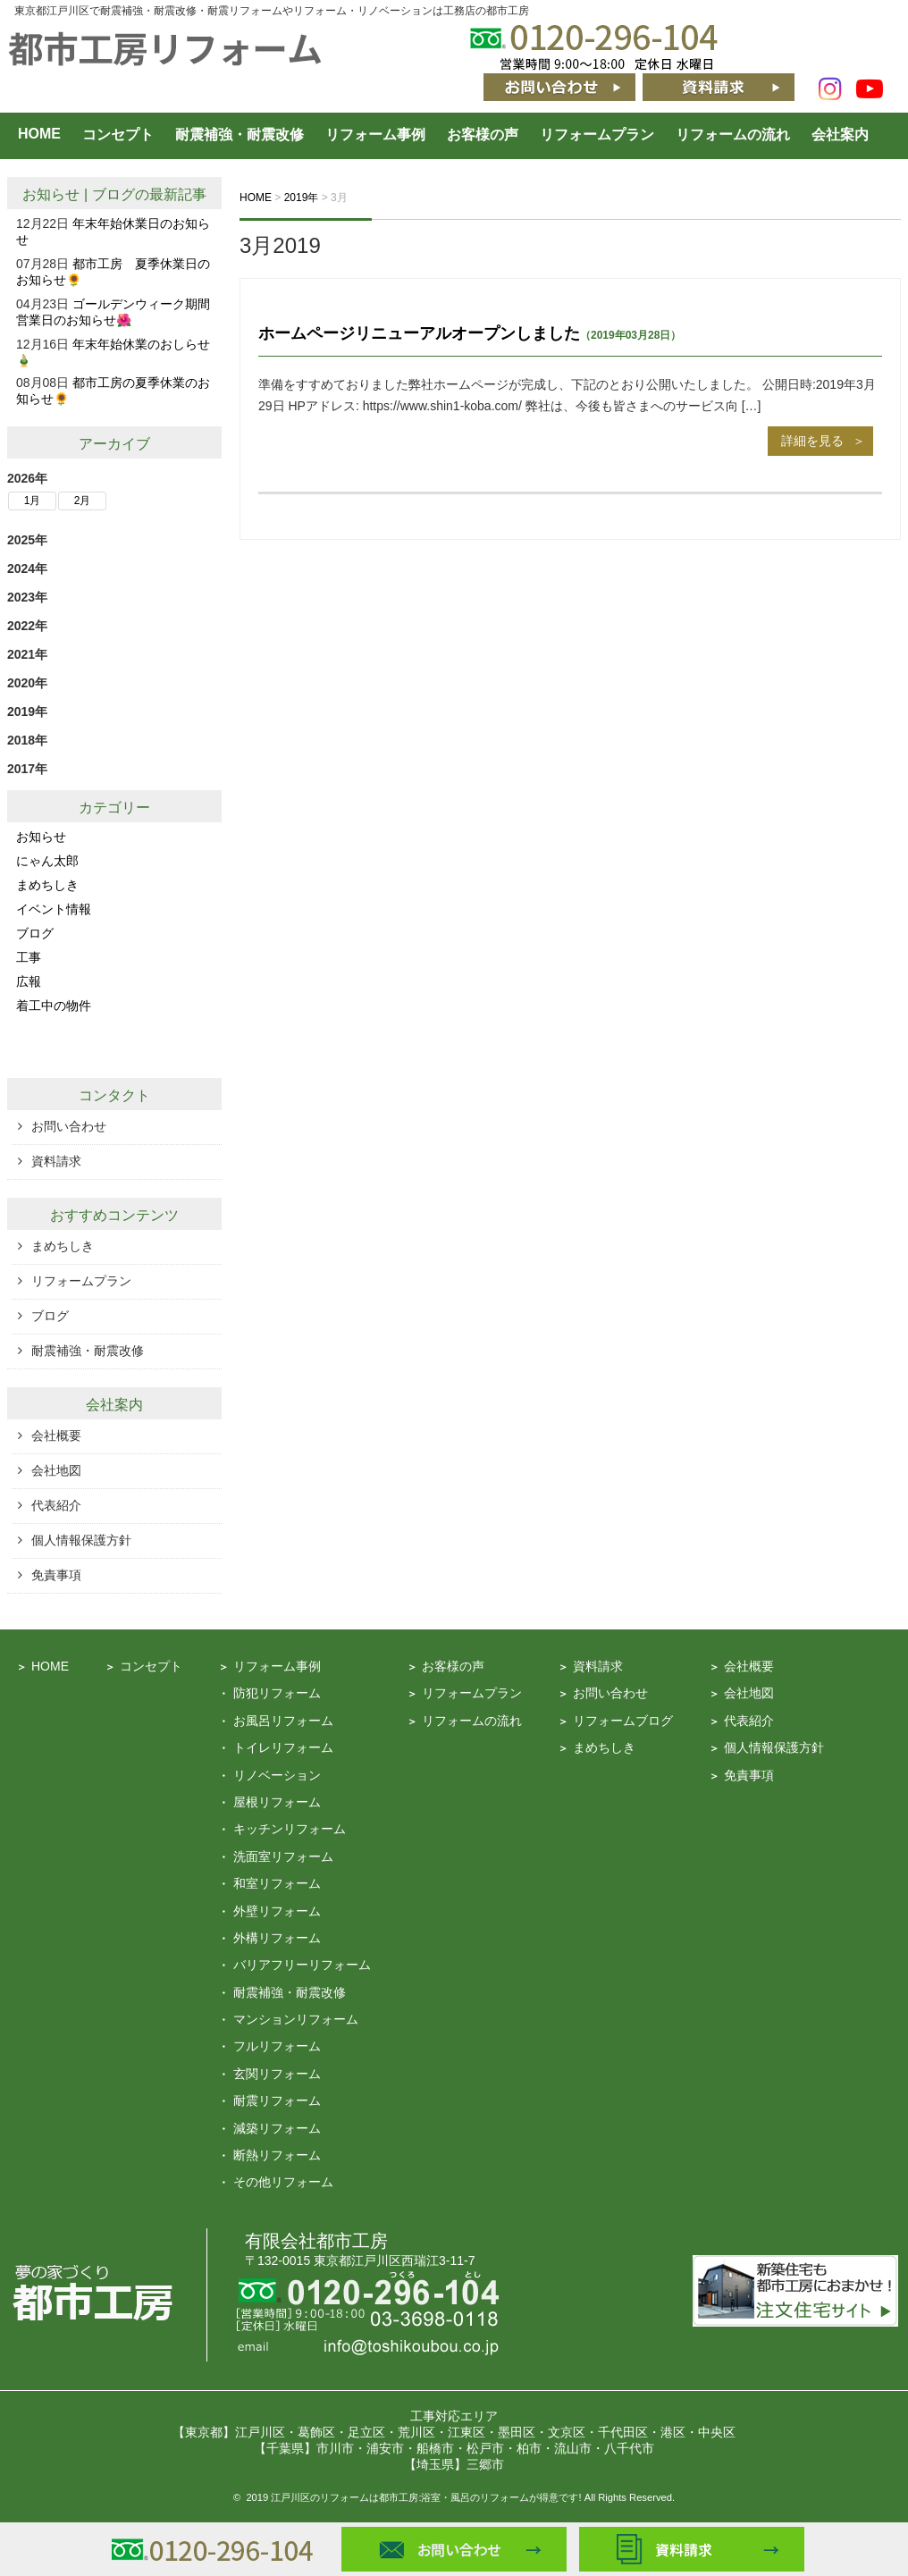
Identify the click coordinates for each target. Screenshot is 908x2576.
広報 (28, 981)
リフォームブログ (623, 1720)
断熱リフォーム (277, 2155)
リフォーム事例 (375, 134)
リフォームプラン (597, 134)
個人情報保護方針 (81, 1540)
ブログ (113, 194)
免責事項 (56, 1575)
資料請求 (56, 1161)
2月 (82, 500)
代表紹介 (56, 1505)
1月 (32, 500)
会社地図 (56, 1470)
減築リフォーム (277, 2128)
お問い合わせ (68, 1126)
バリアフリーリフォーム (302, 1964)
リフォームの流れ (733, 134)
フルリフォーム (277, 2046)
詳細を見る (812, 441)
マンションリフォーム (295, 2019)
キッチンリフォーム (289, 1829)
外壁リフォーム (277, 1911)
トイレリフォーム (283, 1747)
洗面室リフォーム (283, 1856)
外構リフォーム (277, 1938)
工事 (28, 957)
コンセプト (118, 134)
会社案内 (840, 134)
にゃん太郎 (47, 861)
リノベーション (277, 1775)
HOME (39, 133)
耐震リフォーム (277, 2100)
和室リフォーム (277, 1883)
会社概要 (56, 1435)
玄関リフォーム (277, 2074)
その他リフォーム (283, 2182)
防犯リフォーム (277, 1693)
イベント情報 (53, 909)
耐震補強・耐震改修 (239, 134)
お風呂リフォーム (283, 1720)
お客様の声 (482, 134)
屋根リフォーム (277, 1802)
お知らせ (51, 194)
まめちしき (47, 885)
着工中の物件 (53, 1005)
